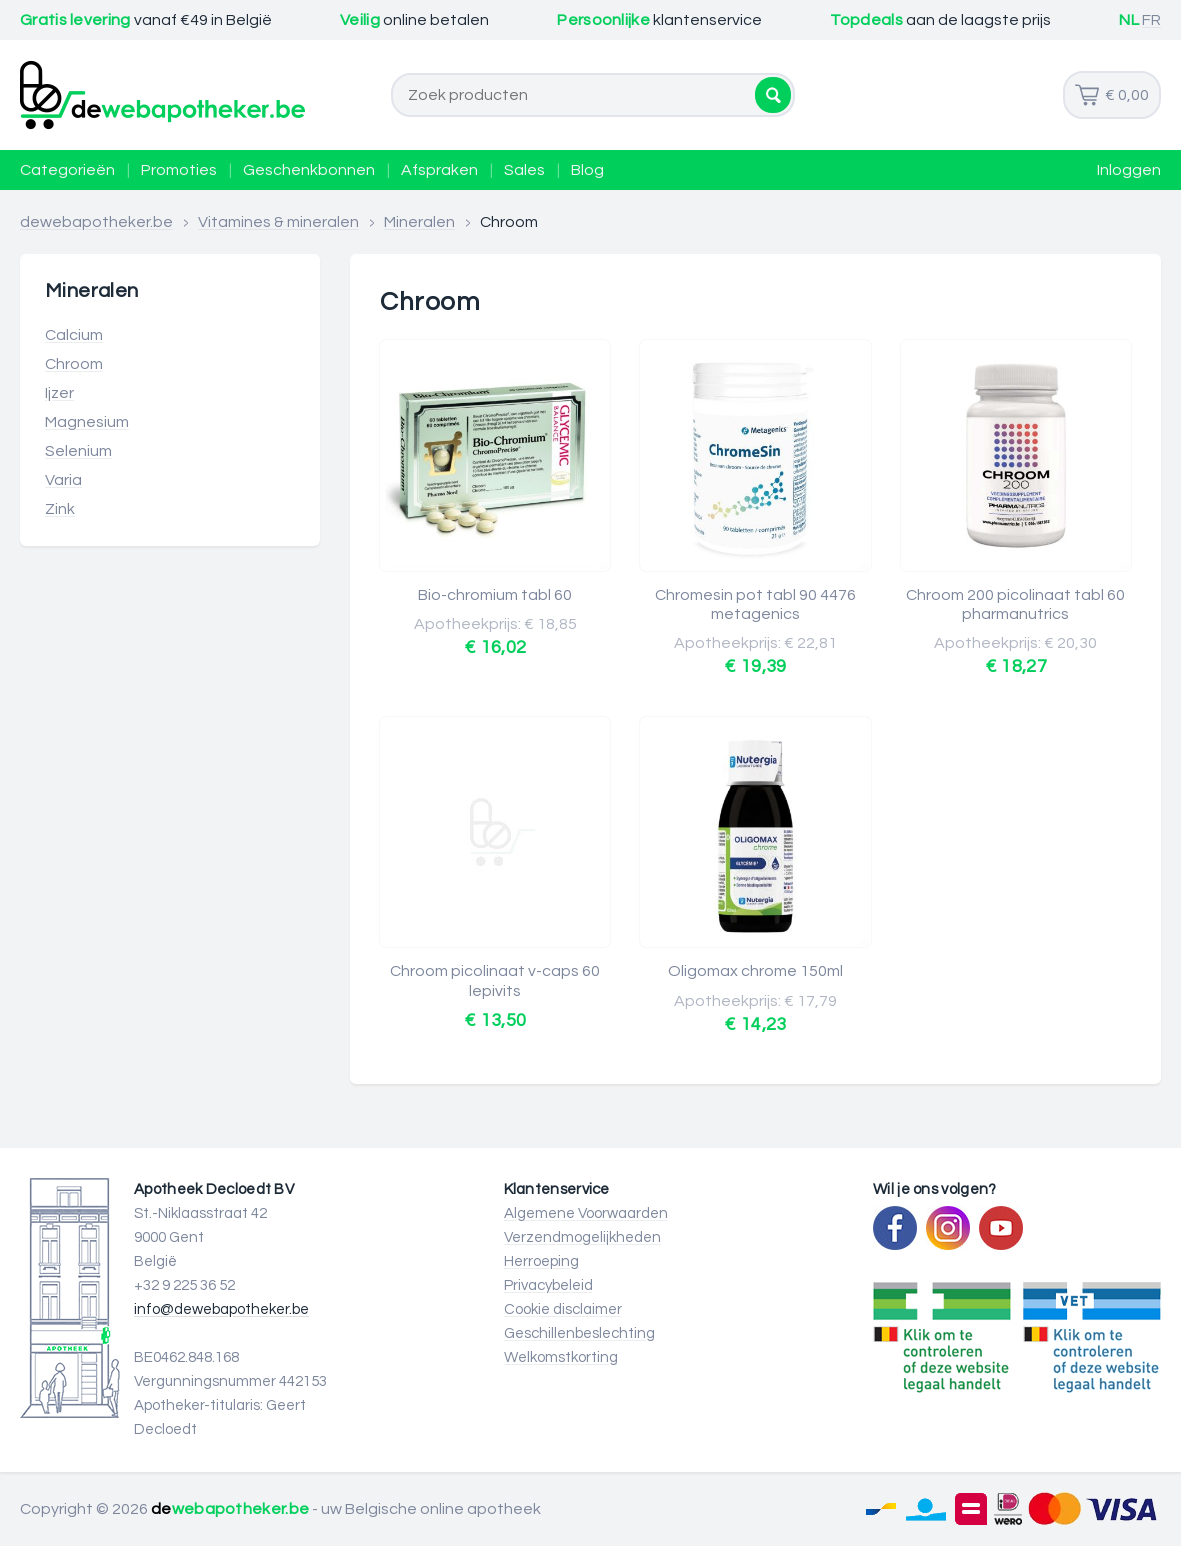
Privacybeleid (548, 1285)
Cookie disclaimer (563, 1309)
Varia (63, 480)
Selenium (78, 451)
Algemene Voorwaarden (586, 1213)
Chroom (74, 364)
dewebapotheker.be (96, 222)
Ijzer (59, 393)
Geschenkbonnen (309, 170)
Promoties (179, 170)
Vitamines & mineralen (278, 222)
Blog (587, 170)
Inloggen (1129, 170)
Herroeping (541, 1261)
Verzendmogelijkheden (582, 1237)
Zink (60, 509)
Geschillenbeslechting (579, 1333)
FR (1151, 20)
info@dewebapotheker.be (221, 1309)
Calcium (74, 335)
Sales (524, 170)
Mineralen (419, 222)
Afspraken (439, 170)
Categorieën (67, 170)
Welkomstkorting (561, 1357)
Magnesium (87, 422)
